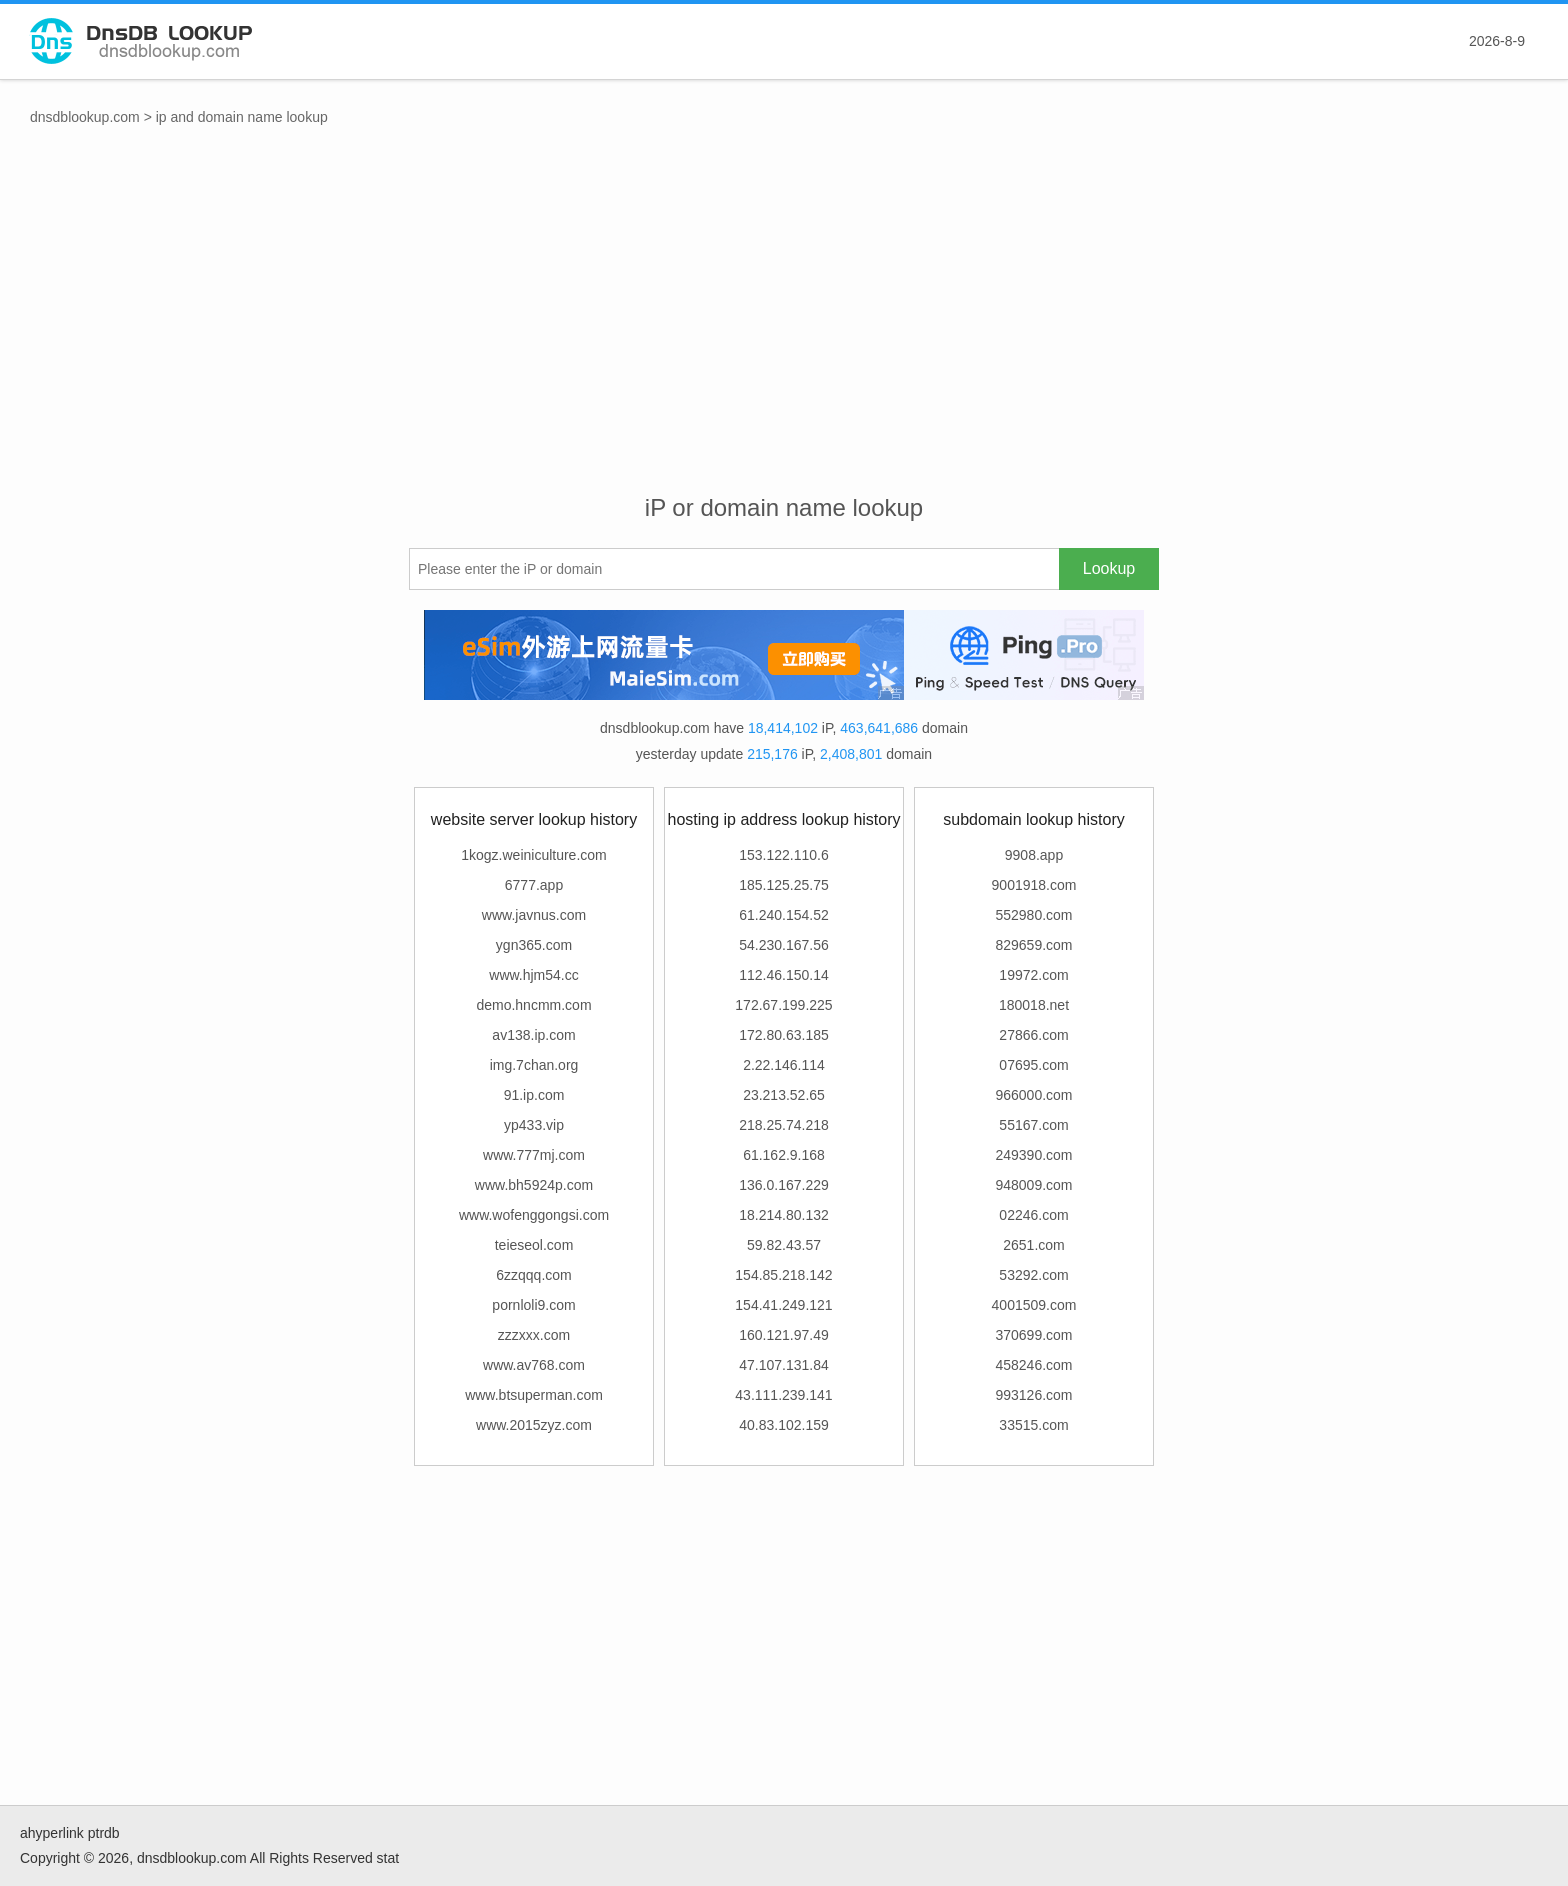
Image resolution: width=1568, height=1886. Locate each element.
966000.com (1033, 1095)
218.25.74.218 (784, 1125)
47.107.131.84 (784, 1365)
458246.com (1033, 1365)
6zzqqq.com (533, 1275)
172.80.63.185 (784, 1035)
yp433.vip (534, 1125)
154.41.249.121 (783, 1305)
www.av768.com (534, 1365)
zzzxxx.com (534, 1335)
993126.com (1033, 1395)
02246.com (1033, 1215)
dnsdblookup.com (85, 117)
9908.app (1034, 855)
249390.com (1033, 1155)
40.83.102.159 (784, 1425)
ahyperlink (52, 1833)
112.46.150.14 (784, 975)
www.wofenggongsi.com (534, 1215)
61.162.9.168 (784, 1155)
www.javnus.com (534, 915)
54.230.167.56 (784, 945)
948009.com (1033, 1185)
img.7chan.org (534, 1065)
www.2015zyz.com (534, 1425)
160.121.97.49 (784, 1335)
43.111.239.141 (783, 1395)
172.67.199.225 (783, 1005)
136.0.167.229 (784, 1185)
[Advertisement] (784, 331)
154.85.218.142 (783, 1275)
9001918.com (1034, 885)
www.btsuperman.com (534, 1395)
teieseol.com (534, 1245)
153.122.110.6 (784, 855)
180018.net (1034, 1005)
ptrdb (104, 1833)
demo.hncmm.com (533, 1005)
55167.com (1033, 1125)
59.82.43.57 (784, 1245)
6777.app (534, 885)
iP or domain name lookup (784, 507)
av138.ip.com (533, 1035)
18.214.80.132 (784, 1215)
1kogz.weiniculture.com (534, 855)
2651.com (1033, 1245)
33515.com (1033, 1425)
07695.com (1033, 1065)
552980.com (1033, 915)
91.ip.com (534, 1095)
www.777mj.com (534, 1155)
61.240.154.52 (784, 915)
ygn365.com (534, 945)
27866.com (1033, 1035)
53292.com (1033, 1275)
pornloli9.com (533, 1305)
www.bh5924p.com (534, 1185)
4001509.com (1034, 1305)
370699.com (1033, 1335)
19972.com (1033, 975)
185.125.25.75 (784, 885)
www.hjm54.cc (533, 975)
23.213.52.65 (784, 1095)
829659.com (1033, 945)
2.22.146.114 (784, 1065)
